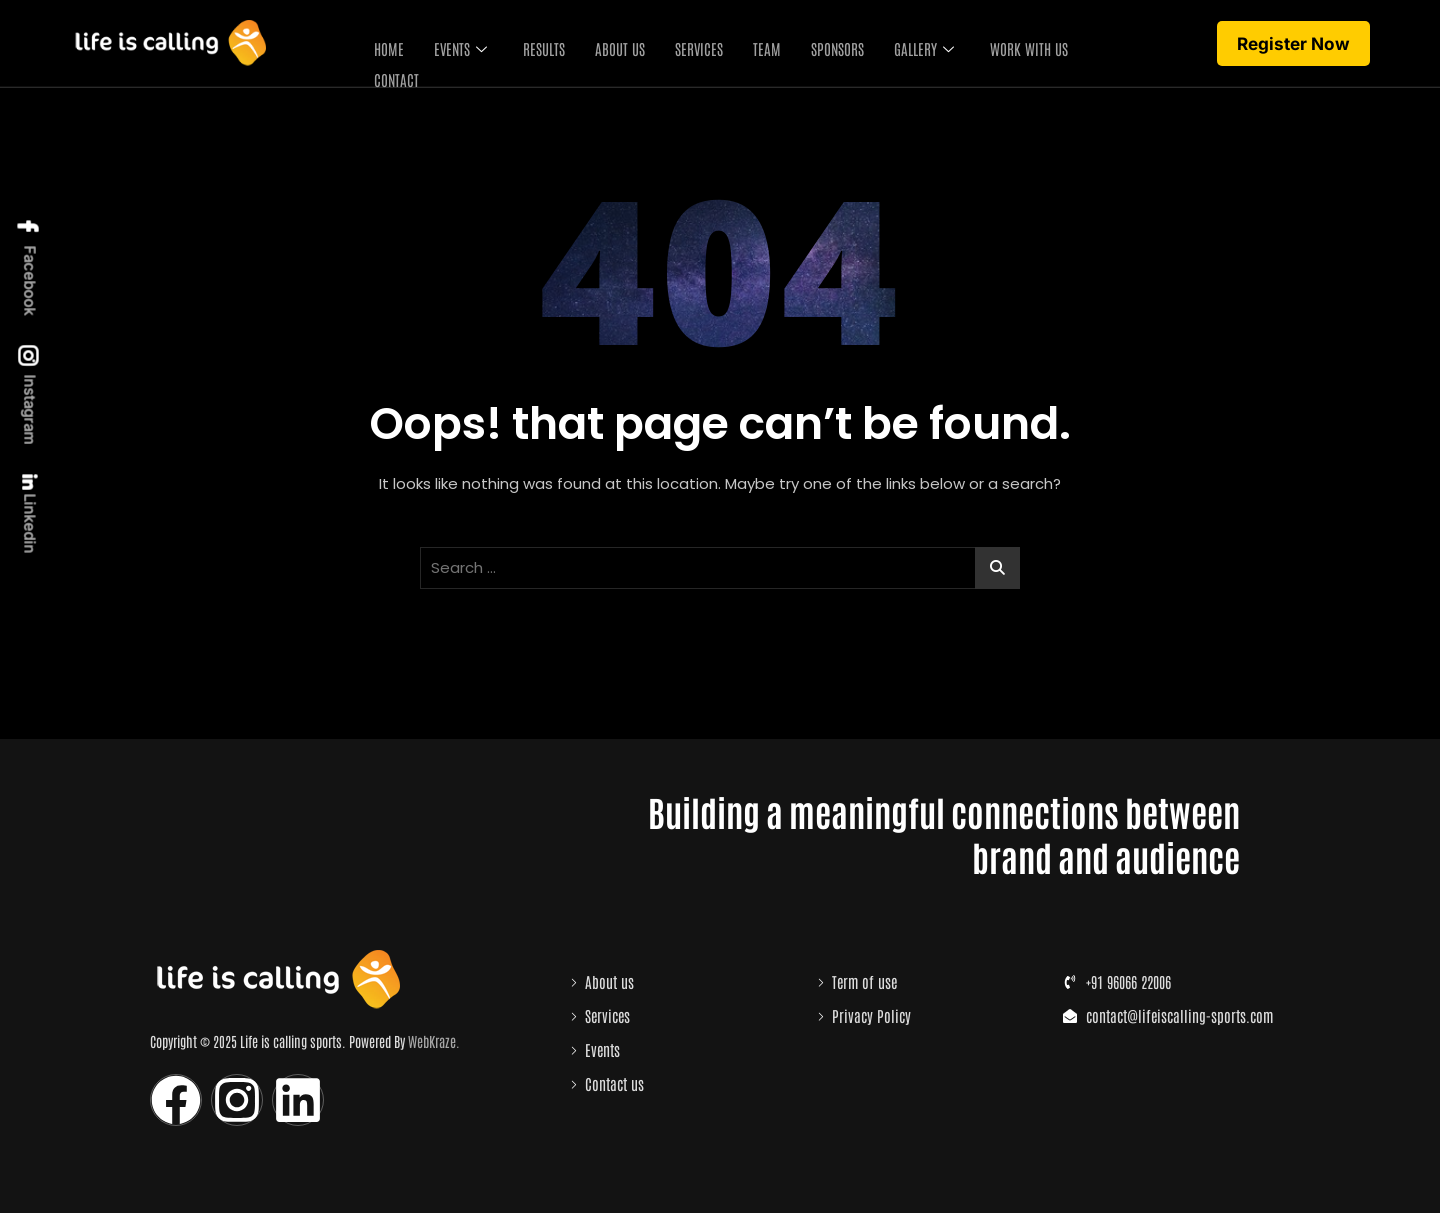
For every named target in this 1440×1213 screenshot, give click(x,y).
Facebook (29, 266)
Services (694, 44)
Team (762, 44)
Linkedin (28, 514)
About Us (615, 44)
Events (455, 44)
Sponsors (832, 44)
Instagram (29, 395)
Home (384, 44)
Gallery (919, 44)
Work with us (1024, 44)
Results (539, 44)
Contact (391, 68)
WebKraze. (434, 1041)
